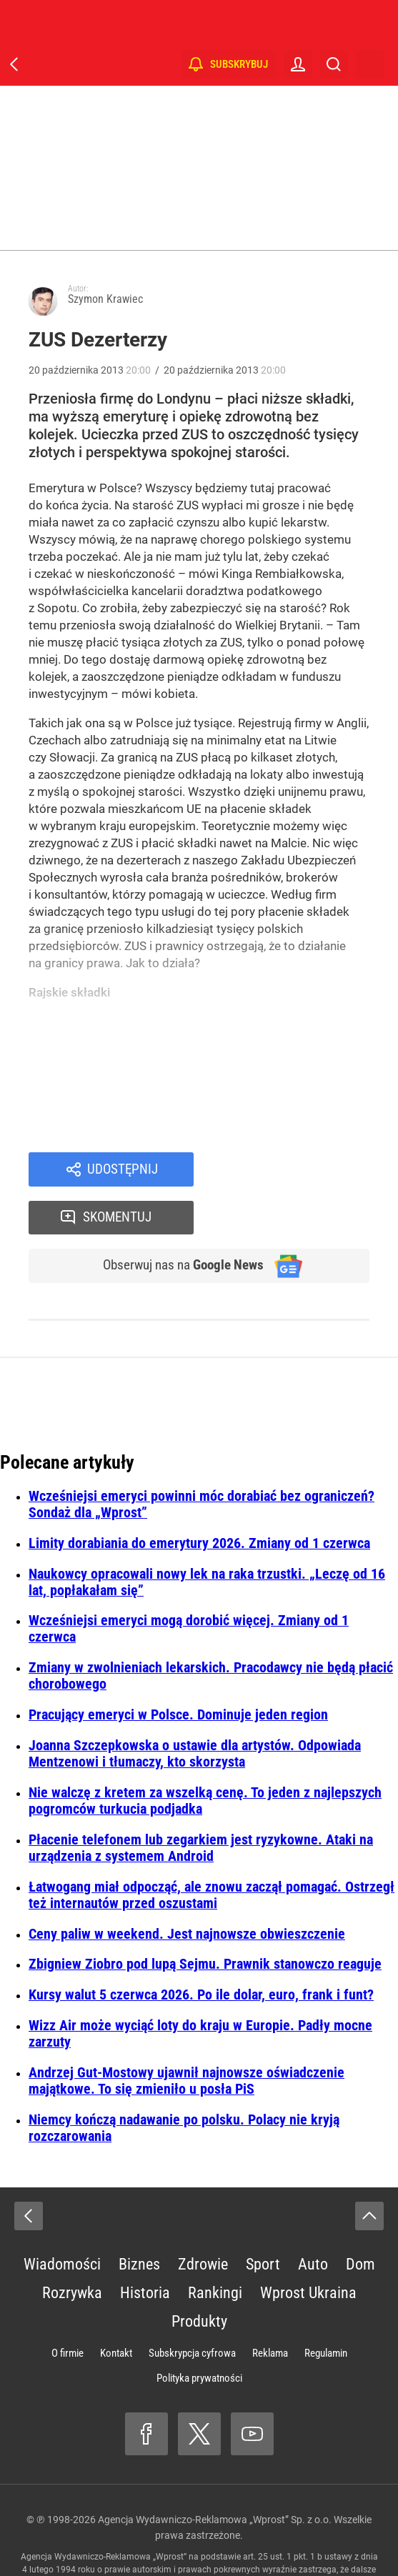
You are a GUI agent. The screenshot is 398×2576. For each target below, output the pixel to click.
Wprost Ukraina (308, 2248)
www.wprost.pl (280, 2537)
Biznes (139, 2219)
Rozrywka (72, 2248)
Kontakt (116, 2308)
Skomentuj (300, 1170)
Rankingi (215, 2248)
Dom (360, 2219)
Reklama (270, 2308)
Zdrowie (203, 2219)
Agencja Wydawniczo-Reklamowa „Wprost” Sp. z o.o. (215, 2474)
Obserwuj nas (176, 1220)
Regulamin (325, 2308)
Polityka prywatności (199, 2333)
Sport (263, 2219)
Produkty (199, 2276)
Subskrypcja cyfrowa (192, 2308)
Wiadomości (62, 2219)
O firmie (67, 2308)
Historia (145, 2248)
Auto (313, 2219)
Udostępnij (122, 1170)
